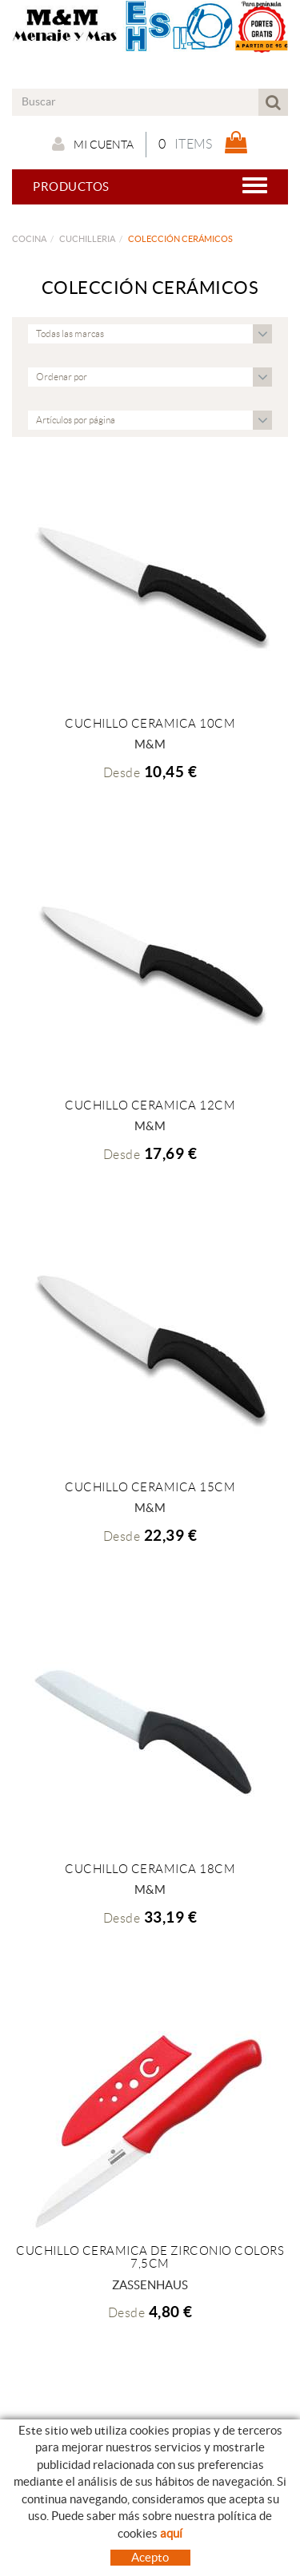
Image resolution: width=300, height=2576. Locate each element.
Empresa (35, 2547)
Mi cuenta (93, 144)
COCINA (29, 239)
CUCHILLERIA (87, 239)
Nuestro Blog (51, 2563)
